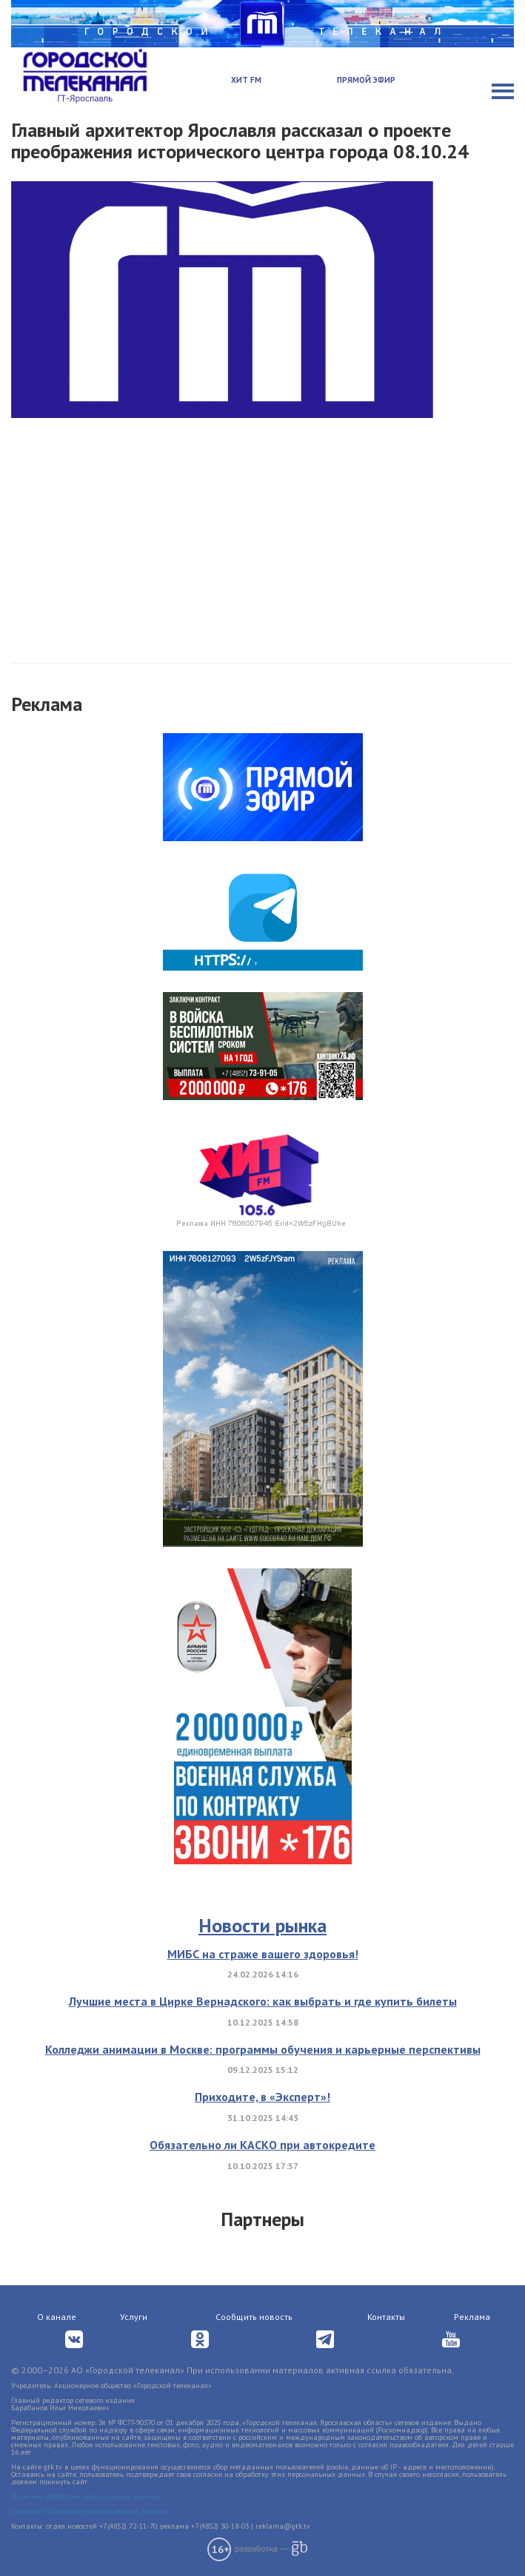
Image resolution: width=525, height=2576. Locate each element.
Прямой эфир (366, 80)
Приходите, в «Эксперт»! (262, 2096)
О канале (56, 2316)
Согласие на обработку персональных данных (89, 2511)
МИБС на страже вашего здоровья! (262, 1953)
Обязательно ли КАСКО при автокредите (262, 2144)
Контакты (386, 2316)
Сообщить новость (253, 2316)
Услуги (133, 2316)
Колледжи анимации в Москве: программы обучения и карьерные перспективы (263, 2049)
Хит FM (246, 80)
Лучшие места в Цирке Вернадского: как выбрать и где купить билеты (263, 2001)
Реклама (472, 2316)
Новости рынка (262, 1925)
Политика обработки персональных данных (85, 2496)
